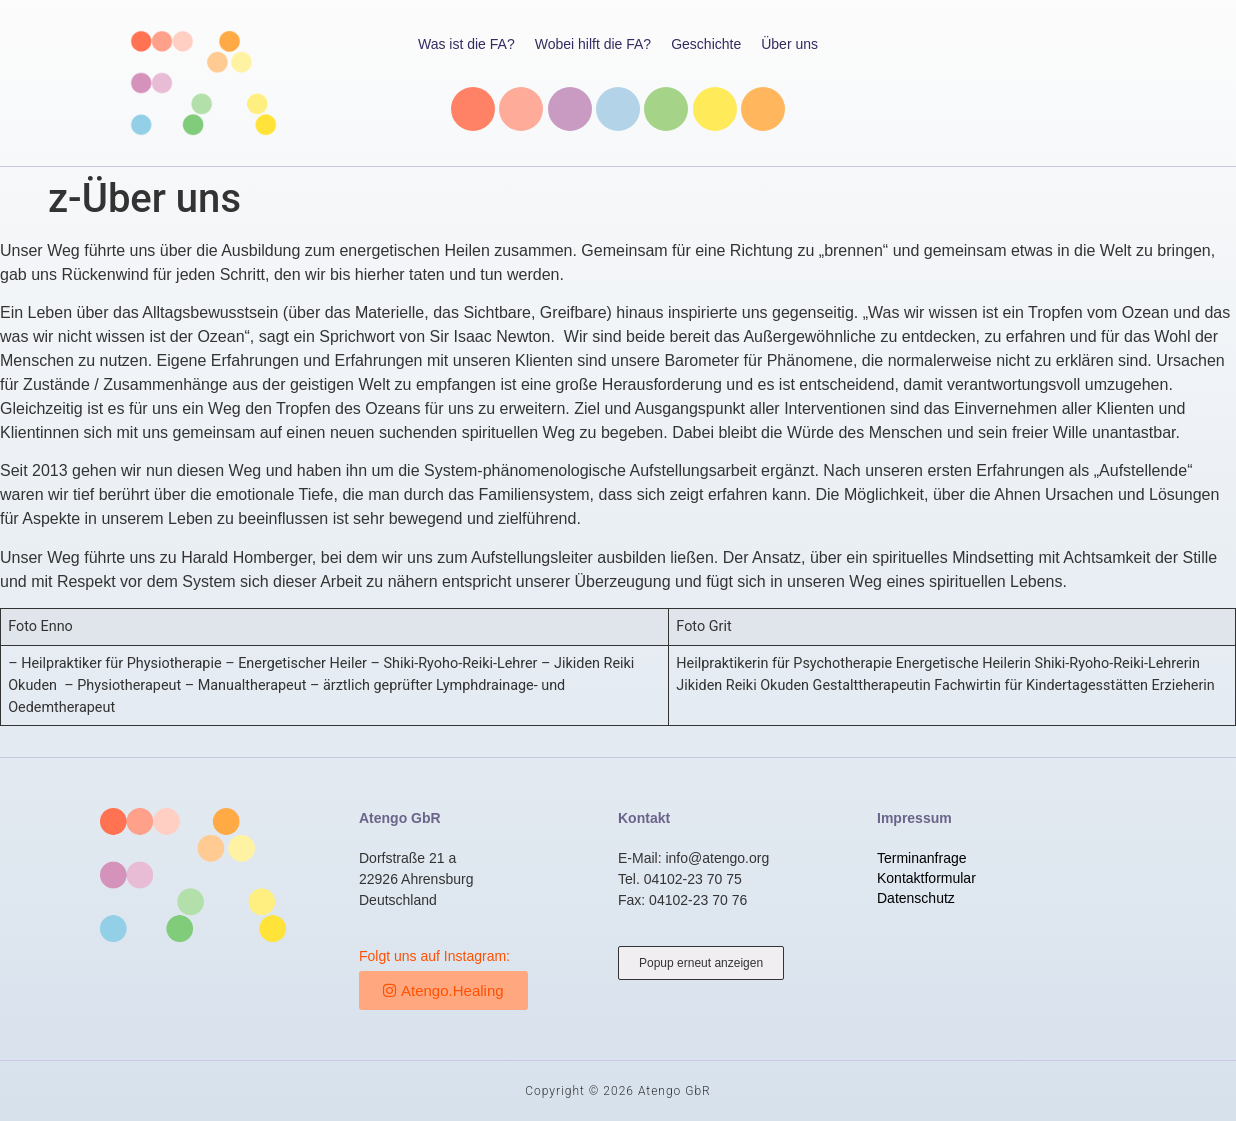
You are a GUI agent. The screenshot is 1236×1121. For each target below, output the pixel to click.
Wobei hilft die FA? (593, 44)
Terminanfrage (922, 858)
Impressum (914, 818)
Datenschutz (916, 898)
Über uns (789, 44)
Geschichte (706, 44)
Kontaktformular (926, 878)
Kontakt (644, 818)
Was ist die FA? (466, 44)
